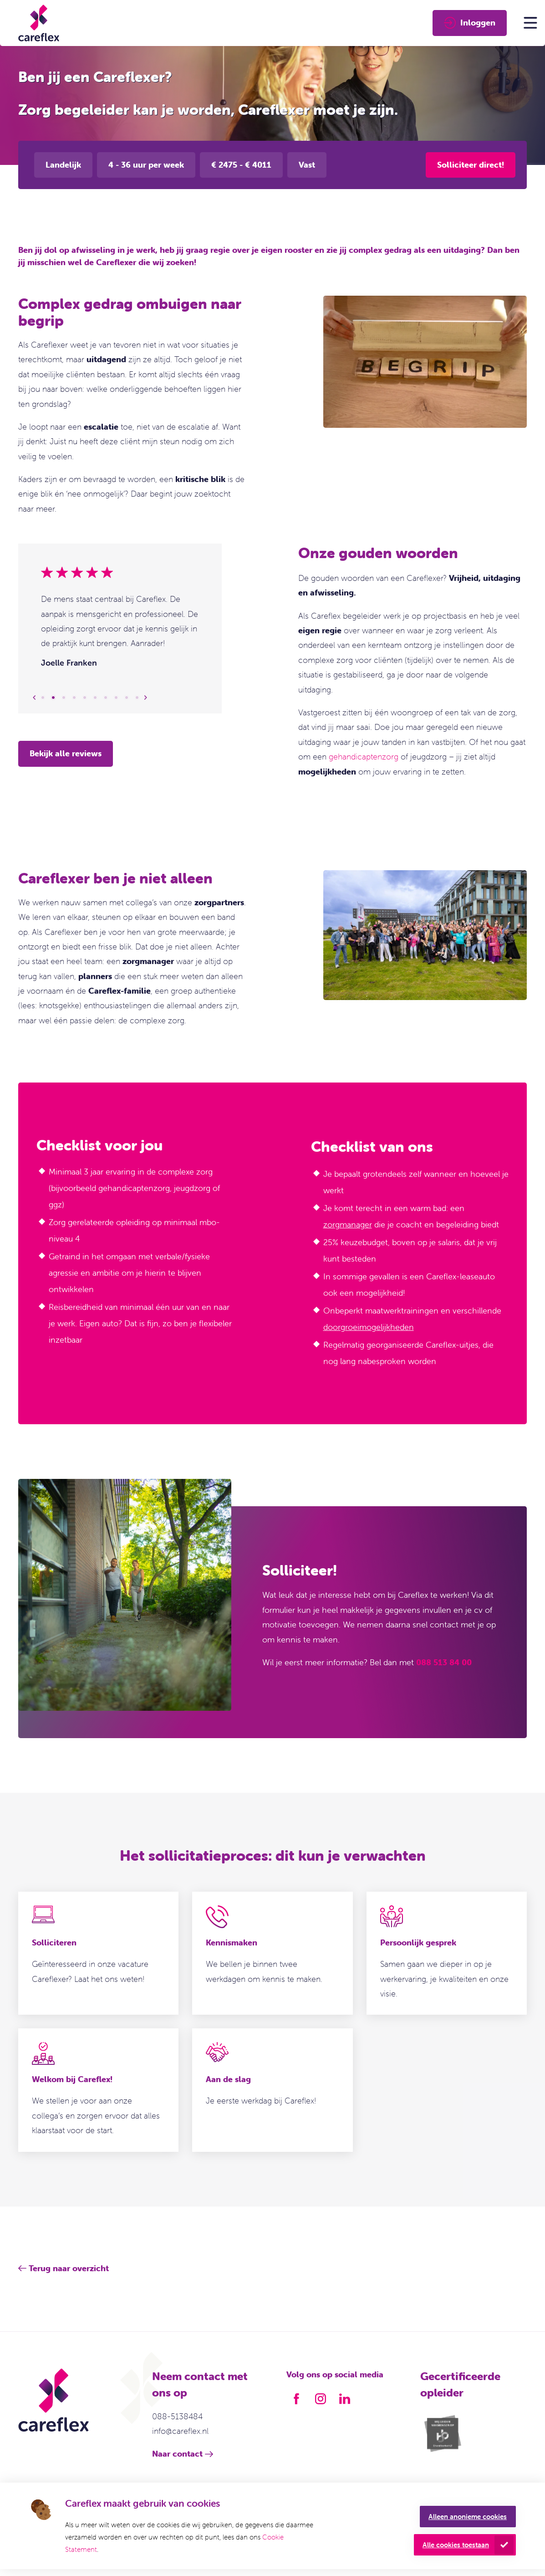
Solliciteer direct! (470, 164)
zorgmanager (347, 1224)
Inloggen (469, 23)
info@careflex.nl (180, 2431)
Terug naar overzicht (69, 2268)
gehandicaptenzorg (363, 756)
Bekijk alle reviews (66, 753)
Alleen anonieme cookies (467, 2516)
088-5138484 (177, 2416)
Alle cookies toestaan (456, 2544)
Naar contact (177, 2453)
